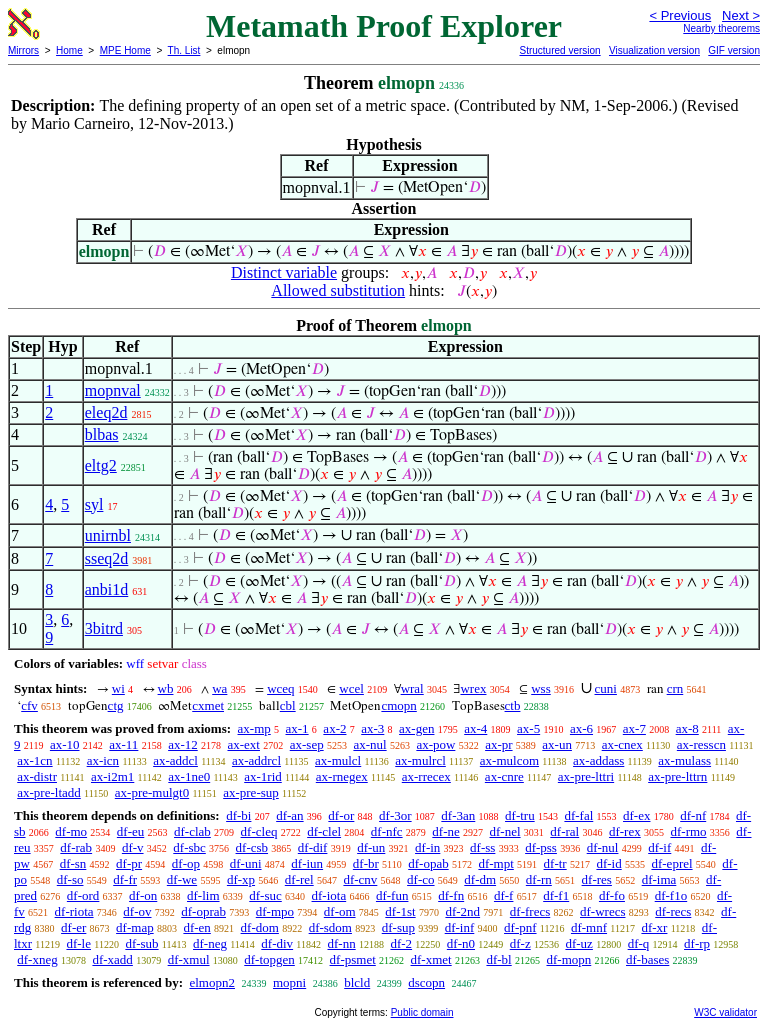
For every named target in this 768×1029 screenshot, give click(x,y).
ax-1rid (263, 776)
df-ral (564, 831)
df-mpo (275, 911)
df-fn (451, 895)
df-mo (71, 831)
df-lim (203, 895)
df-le (78, 943)
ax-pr (498, 744)
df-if (659, 847)
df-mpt (495, 863)
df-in (427, 847)
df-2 (401, 943)
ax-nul (369, 744)
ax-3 (372, 728)
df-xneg (37, 959)
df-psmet (353, 959)
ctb (513, 705)
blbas (102, 434)
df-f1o (671, 895)
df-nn (342, 943)
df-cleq (259, 831)
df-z (520, 943)
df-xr (654, 927)
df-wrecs (602, 911)
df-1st (400, 911)
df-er (73, 927)
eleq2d (106, 412)
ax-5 (528, 728)
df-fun (392, 895)
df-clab (192, 831)
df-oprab (203, 911)
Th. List (184, 50)
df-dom (260, 927)
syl (94, 504)
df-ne (445, 831)
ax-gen (416, 728)
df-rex (625, 831)
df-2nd (462, 911)
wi (118, 688)
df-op (186, 863)
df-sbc (189, 847)
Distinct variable (284, 272)
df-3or (395, 815)
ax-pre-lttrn (677, 776)
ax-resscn (701, 744)
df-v (133, 847)
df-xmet (431, 959)
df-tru (520, 815)
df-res (597, 879)
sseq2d (107, 558)
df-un (371, 847)
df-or (341, 815)
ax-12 (183, 744)
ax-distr (37, 776)
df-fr (125, 879)
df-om (340, 911)
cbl (288, 705)
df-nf (693, 815)
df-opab (428, 863)
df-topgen (269, 959)
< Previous (680, 15)
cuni (606, 688)
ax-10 (65, 744)
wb (166, 688)
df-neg (210, 943)
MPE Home (125, 50)
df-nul (603, 847)
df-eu (130, 831)
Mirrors (23, 50)
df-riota (74, 911)
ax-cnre (504, 776)
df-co (420, 879)
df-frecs (530, 911)
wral (412, 688)
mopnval (113, 390)
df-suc (265, 895)
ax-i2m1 (112, 776)
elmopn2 (212, 982)
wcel (351, 688)
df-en (196, 927)
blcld (357, 982)
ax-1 (297, 728)
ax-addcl (175, 760)
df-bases (647, 959)
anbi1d (107, 589)
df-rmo (688, 831)
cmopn (398, 705)
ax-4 (475, 728)
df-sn (73, 863)
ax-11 (123, 744)
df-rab (76, 847)
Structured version (559, 50)
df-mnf (589, 927)
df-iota (329, 895)
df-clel (324, 831)
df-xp (241, 879)
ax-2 (334, 728)
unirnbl (108, 535)
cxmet (208, 705)
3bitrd (104, 628)
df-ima (659, 879)
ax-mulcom (509, 760)
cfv (29, 705)
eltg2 (101, 465)
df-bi (238, 815)
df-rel (299, 879)
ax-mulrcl (420, 760)
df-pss (541, 847)
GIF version (734, 50)
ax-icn (103, 760)
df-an (289, 815)
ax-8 (687, 728)
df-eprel (671, 863)
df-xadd (112, 959)
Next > (741, 15)
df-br (366, 863)
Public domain (422, 1012)
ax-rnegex (342, 776)
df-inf (460, 927)
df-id (608, 863)
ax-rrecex (426, 776)
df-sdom (330, 927)
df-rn (539, 879)
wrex (473, 688)
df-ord (83, 895)
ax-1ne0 (189, 776)
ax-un (557, 744)
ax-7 (634, 728)
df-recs (673, 911)
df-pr (129, 863)
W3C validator (725, 1012)
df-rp (697, 943)
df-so (70, 879)
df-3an (458, 815)
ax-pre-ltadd (49, 792)
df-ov (137, 911)
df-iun (307, 863)
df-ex (636, 815)
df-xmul (189, 959)
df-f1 (556, 895)
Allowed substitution (338, 290)
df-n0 (461, 943)
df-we (182, 879)
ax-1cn (34, 760)
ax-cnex (622, 744)
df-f (504, 895)
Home (69, 50)
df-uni (246, 863)
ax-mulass (684, 760)
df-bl (498, 959)
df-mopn (568, 959)
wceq (280, 688)
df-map (135, 927)
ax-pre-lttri (586, 776)
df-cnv (360, 879)
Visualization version (654, 50)
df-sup (398, 927)
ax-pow (435, 744)
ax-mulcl (338, 760)
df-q (639, 943)
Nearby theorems (721, 28)
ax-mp (254, 728)
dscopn (426, 982)
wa (219, 688)
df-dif (313, 847)
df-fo (612, 895)
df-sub (141, 943)
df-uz (578, 943)
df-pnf (520, 927)
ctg (116, 705)
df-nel (505, 831)
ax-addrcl (256, 760)
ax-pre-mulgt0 (152, 792)
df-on (143, 895)
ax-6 (581, 728)
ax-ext (243, 744)
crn (675, 688)
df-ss (482, 847)
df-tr (555, 863)
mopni (289, 982)
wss (541, 688)
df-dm (480, 879)
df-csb (252, 847)
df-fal (578, 815)
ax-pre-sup (251, 792)
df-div (277, 943)
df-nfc (387, 831)
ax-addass (598, 760)
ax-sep (307, 744)
